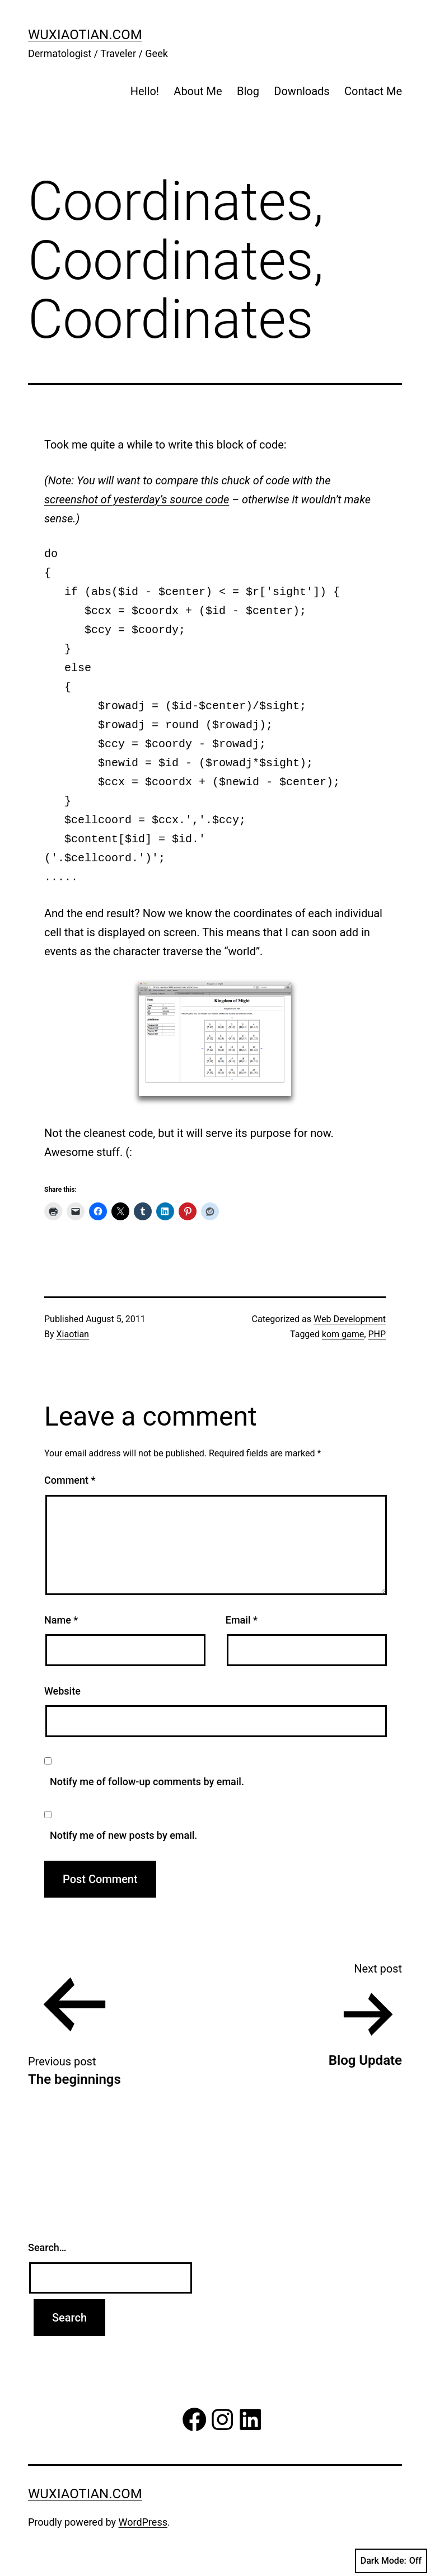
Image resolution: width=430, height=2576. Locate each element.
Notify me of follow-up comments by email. (147, 1781)
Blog (248, 91)
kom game (343, 1334)
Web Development (350, 1319)
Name (61, 1620)
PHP (377, 1334)
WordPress (143, 2522)
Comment (69, 1480)
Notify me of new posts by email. (123, 1835)
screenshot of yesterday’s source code (136, 499)
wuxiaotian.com (85, 35)
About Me (198, 91)
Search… (47, 2247)
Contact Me (373, 91)
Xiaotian (73, 1334)
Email (242, 1620)
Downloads (301, 91)
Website (62, 1691)
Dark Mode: (391, 2561)
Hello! (144, 91)
